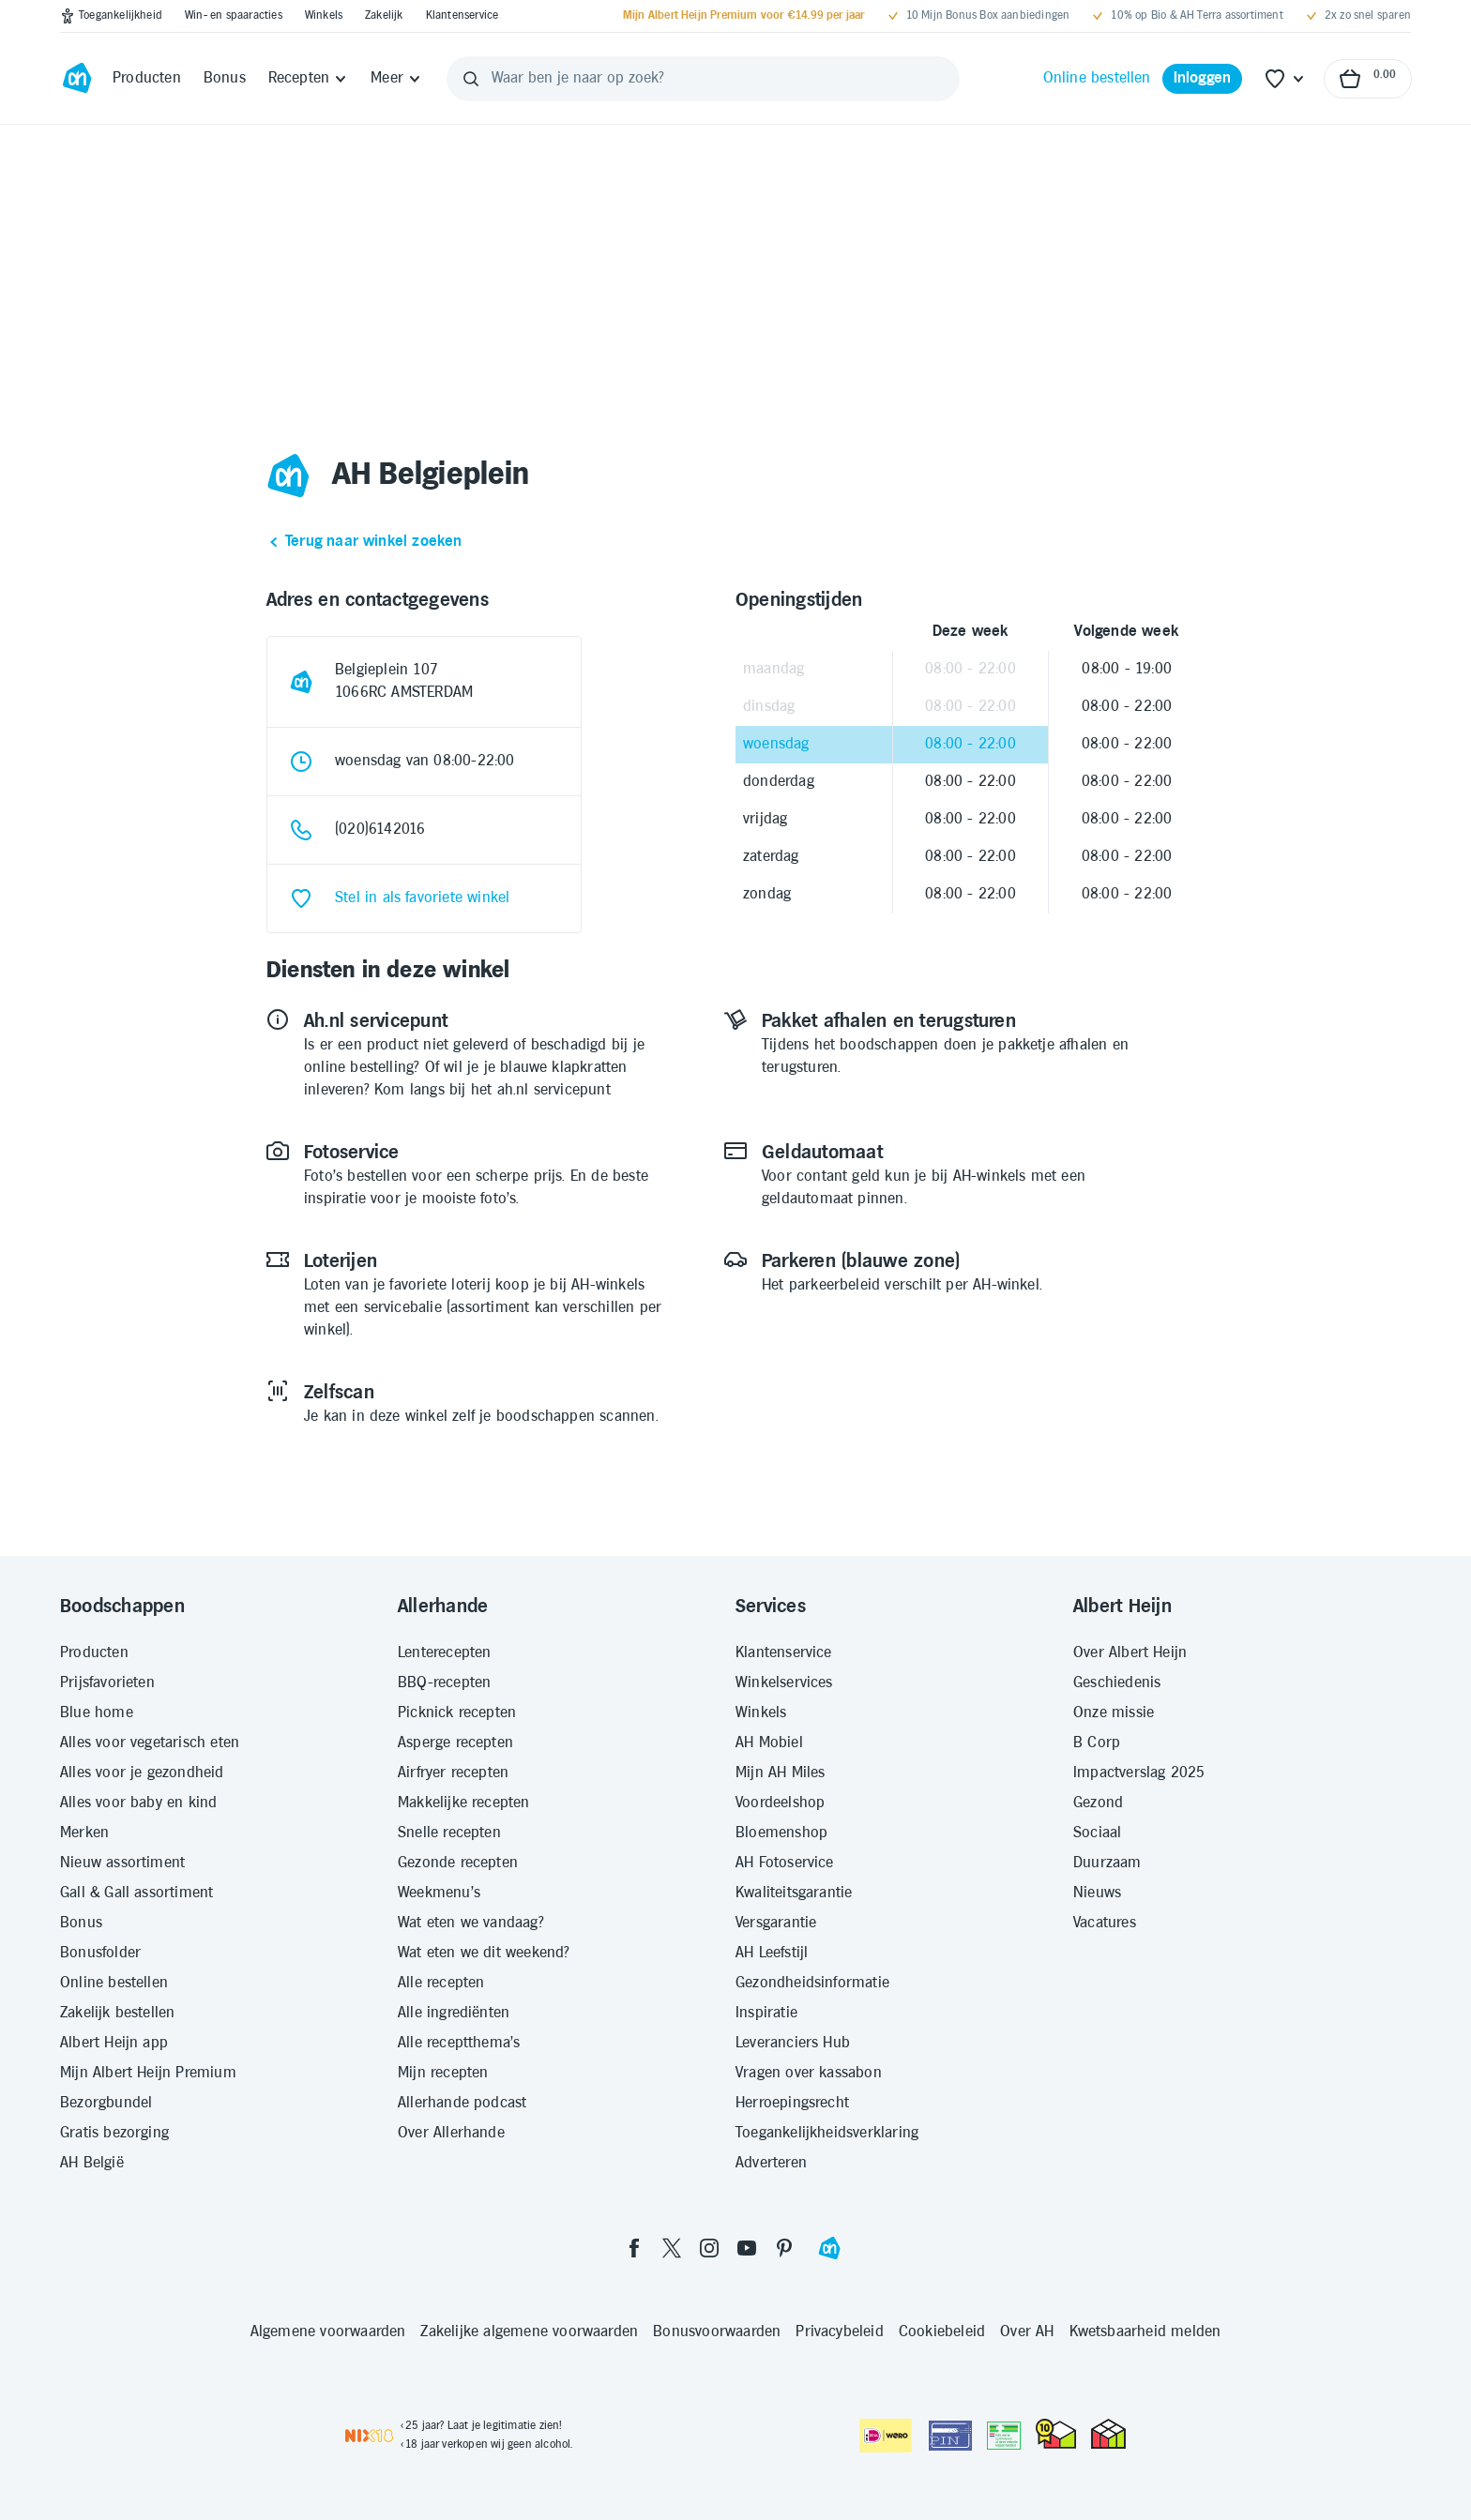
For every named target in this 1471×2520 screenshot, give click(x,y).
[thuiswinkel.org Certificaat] (1056, 2434)
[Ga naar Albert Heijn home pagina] (77, 79)
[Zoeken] (471, 78)
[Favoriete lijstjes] (1285, 79)
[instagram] (709, 2248)
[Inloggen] (1202, 79)
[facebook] (634, 2248)
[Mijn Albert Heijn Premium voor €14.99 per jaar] (744, 16)
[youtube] (747, 2248)
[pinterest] (784, 2248)
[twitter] (671, 2248)
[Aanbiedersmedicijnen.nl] (1004, 2436)
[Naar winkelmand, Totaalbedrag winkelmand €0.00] (1368, 79)
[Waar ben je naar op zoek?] (703, 78)
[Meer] (396, 78)
